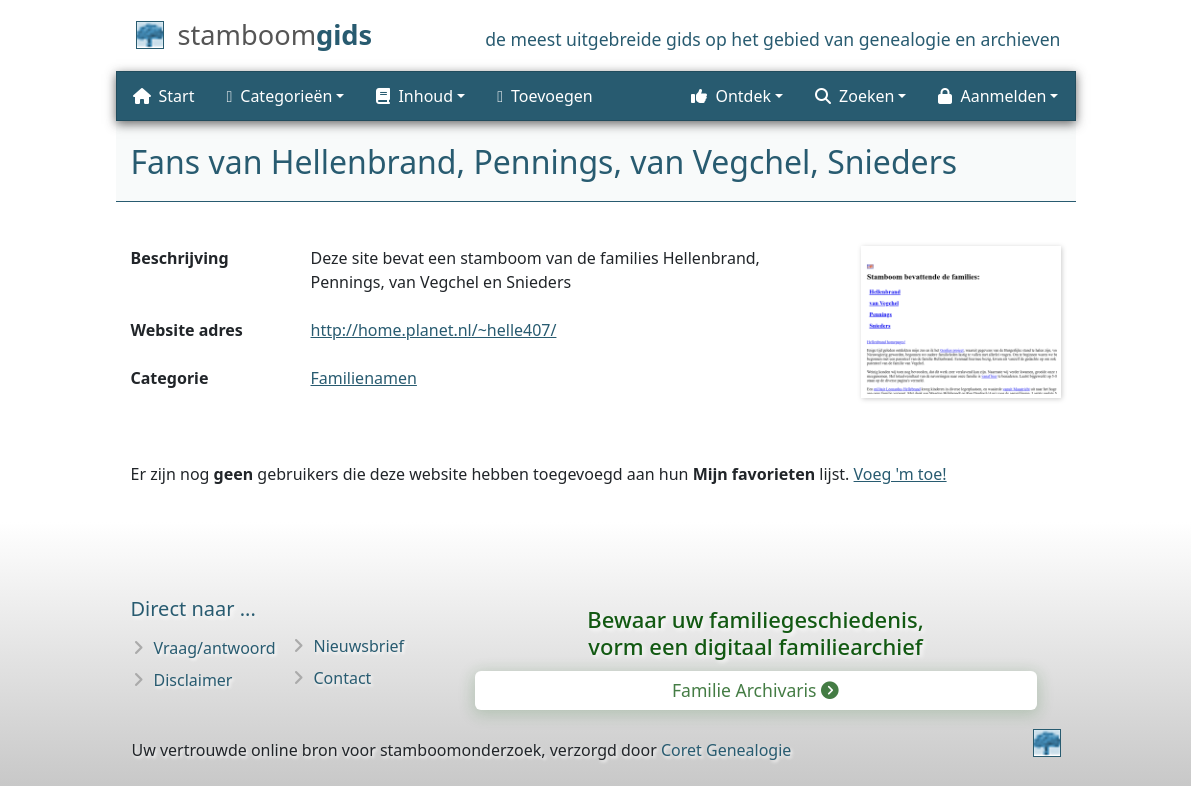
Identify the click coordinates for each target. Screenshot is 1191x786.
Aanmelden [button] (992, 96)
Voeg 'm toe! (900, 474)
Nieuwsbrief (359, 646)
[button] (420, 96)
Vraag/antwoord (215, 648)
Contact (343, 678)
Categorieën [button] (279, 96)
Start (164, 96)
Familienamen (364, 378)
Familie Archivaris (754, 690)
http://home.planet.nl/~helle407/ (434, 330)
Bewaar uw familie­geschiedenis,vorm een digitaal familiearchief (755, 632)
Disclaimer (193, 680)
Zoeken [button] (854, 96)
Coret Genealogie (726, 750)
